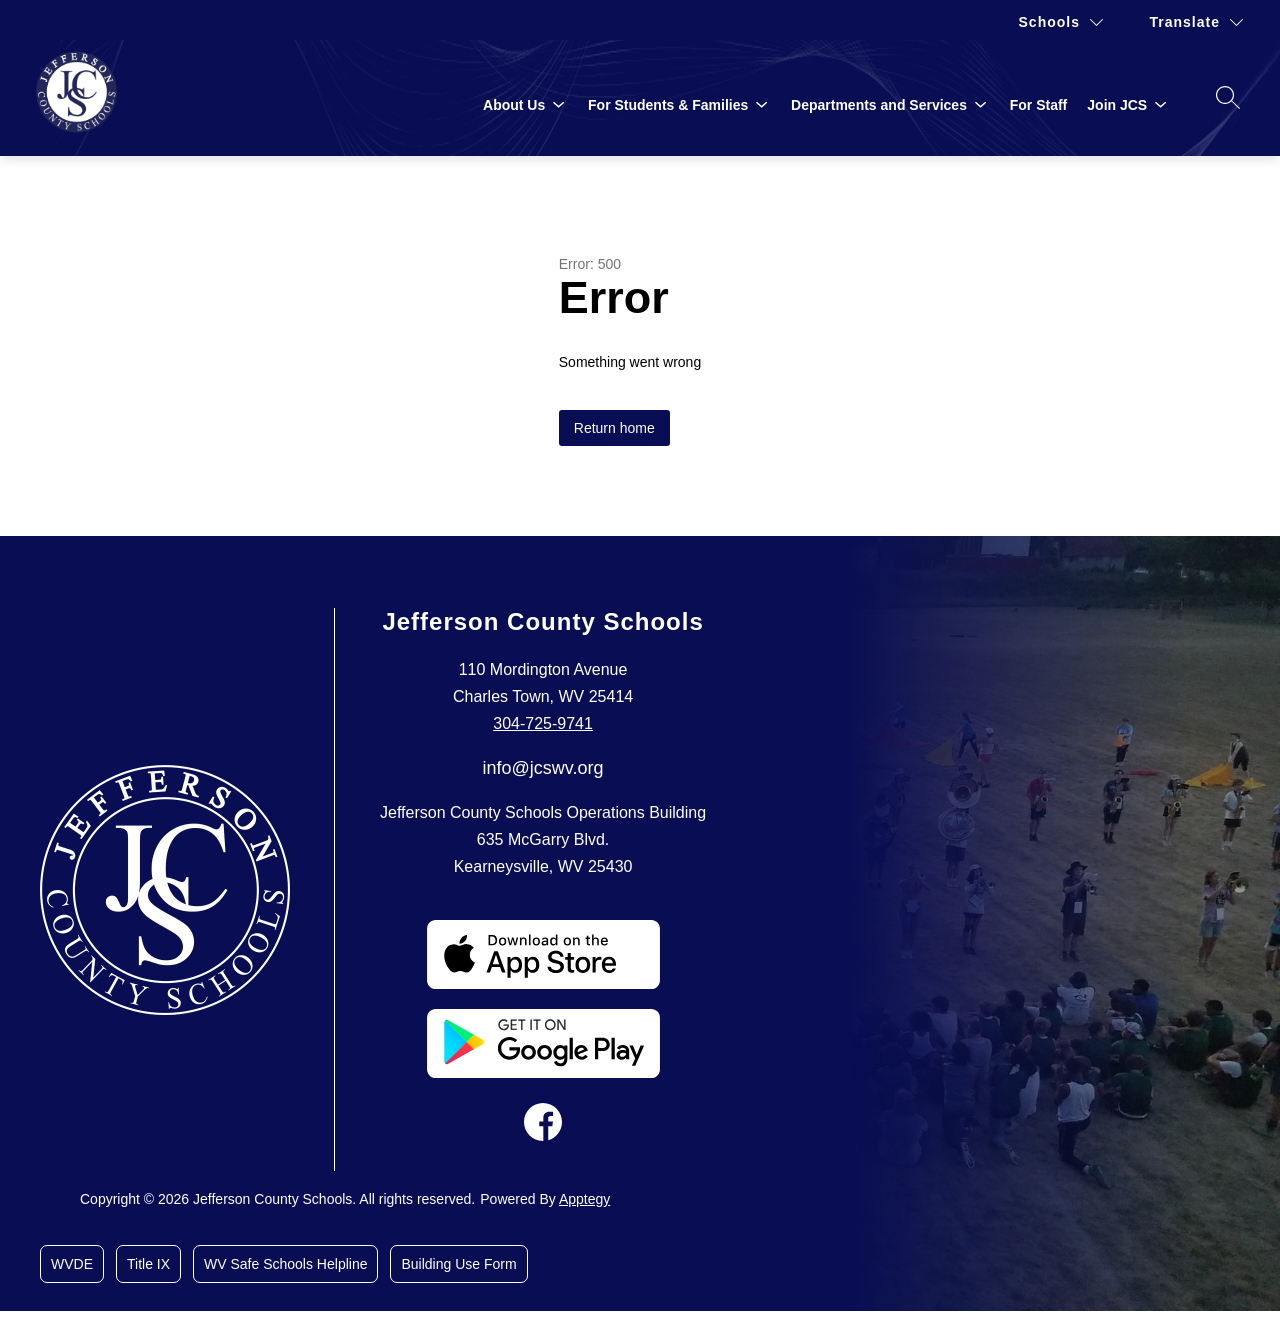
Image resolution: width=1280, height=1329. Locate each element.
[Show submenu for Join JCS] (1117, 105)
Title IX (148, 1264)
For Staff (1039, 105)
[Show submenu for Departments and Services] (879, 105)
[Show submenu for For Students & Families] (668, 105)
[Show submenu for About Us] (514, 105)
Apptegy (584, 1199)
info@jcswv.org (543, 768)
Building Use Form (458, 1264)
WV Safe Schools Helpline (285, 1264)
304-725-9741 (543, 723)
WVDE (72, 1264)
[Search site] (1228, 97)
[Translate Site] (1196, 22)
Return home (614, 428)
